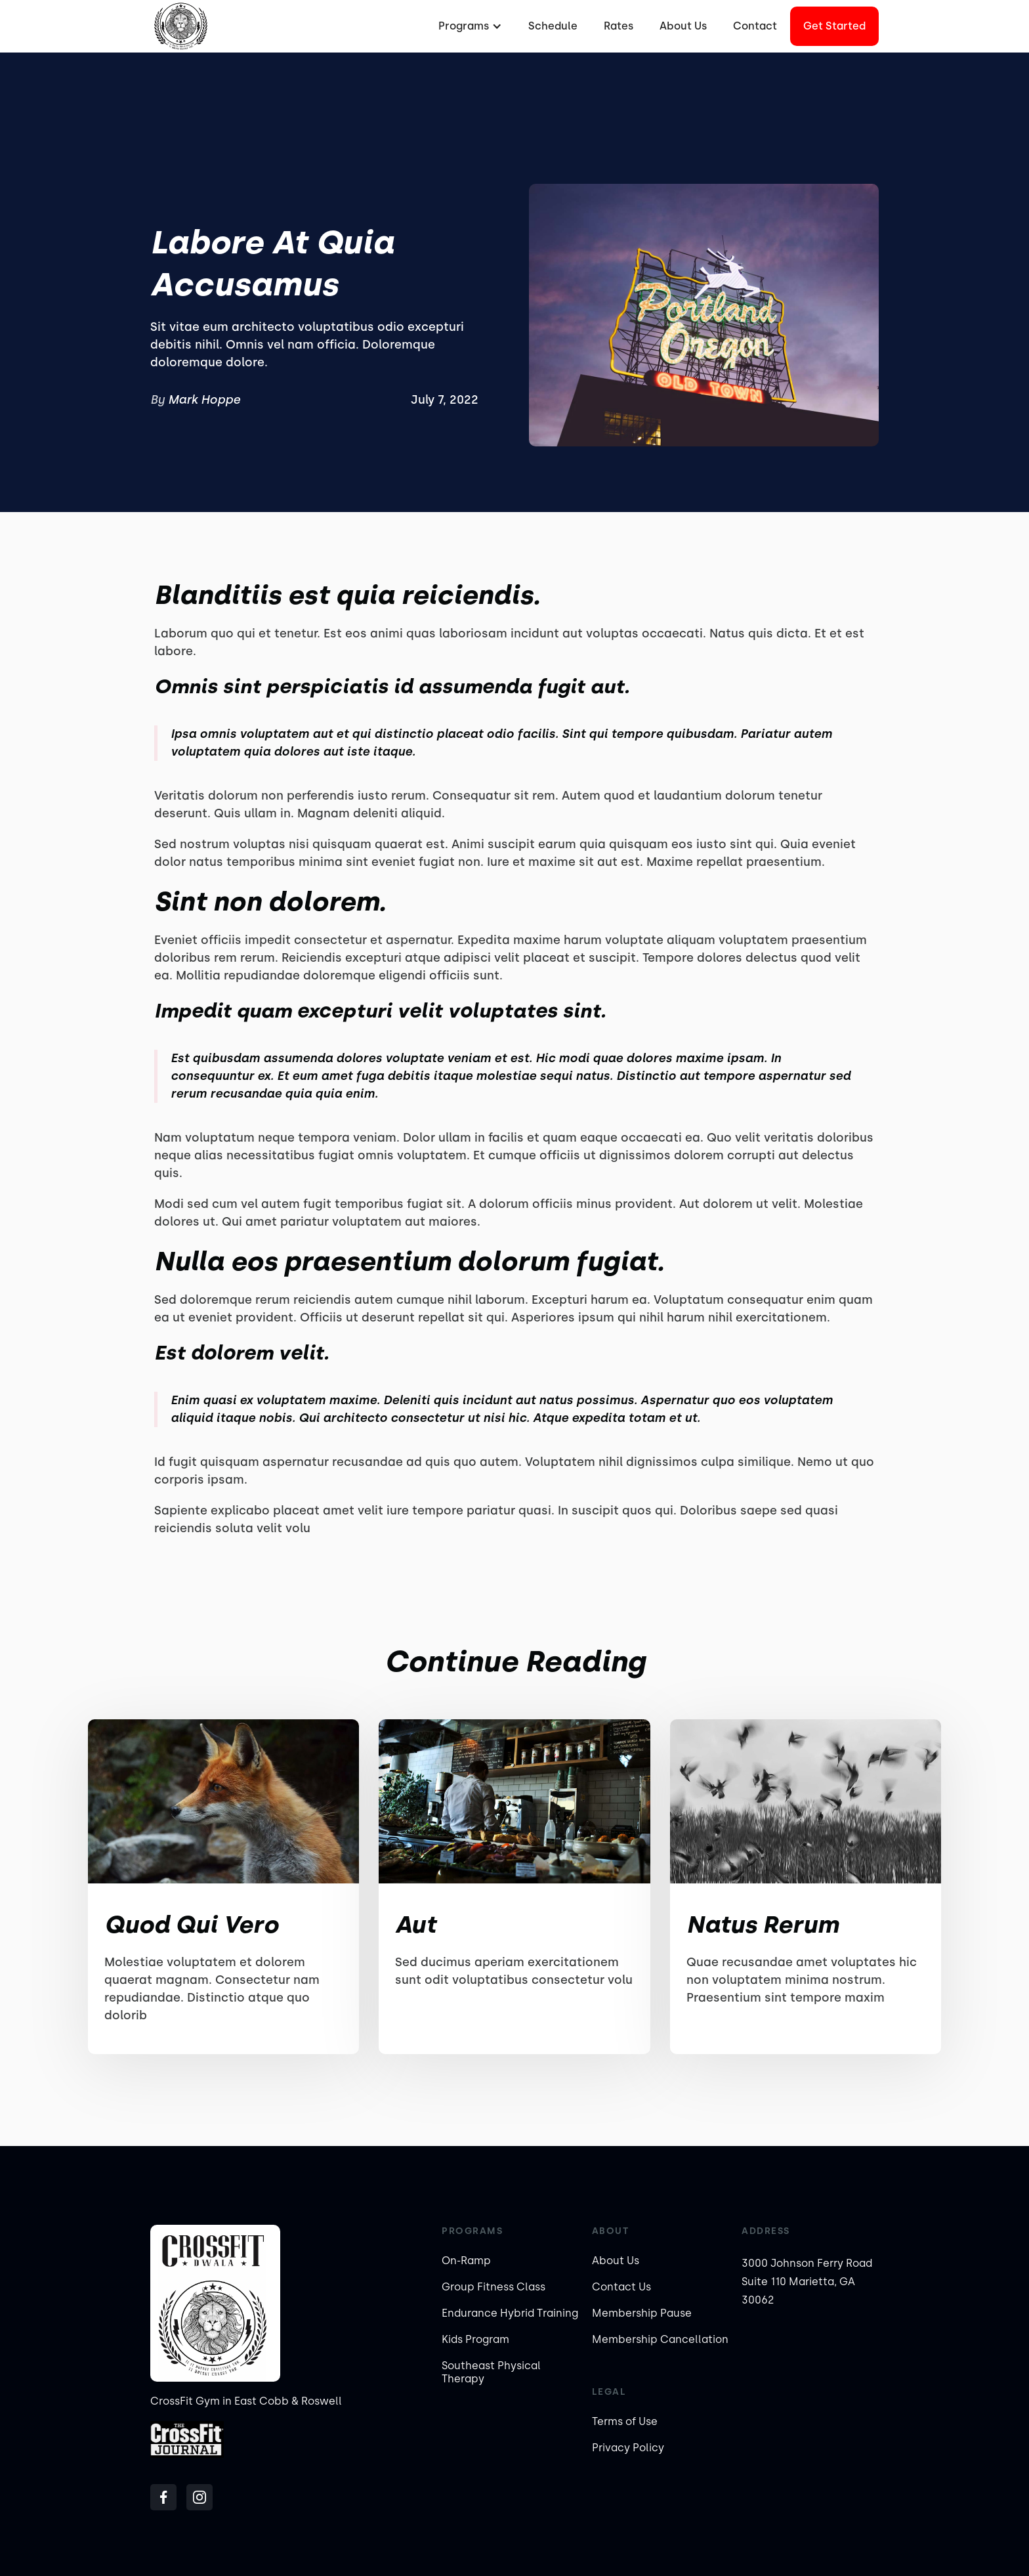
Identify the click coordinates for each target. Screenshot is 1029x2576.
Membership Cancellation (660, 2339)
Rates (618, 26)
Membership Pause (642, 2313)
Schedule (553, 26)
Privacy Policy (628, 2447)
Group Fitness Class (493, 2287)
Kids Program (475, 2339)
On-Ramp (466, 2260)
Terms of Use (625, 2421)
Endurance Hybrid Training (510, 2313)
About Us (683, 26)
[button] (468, 26)
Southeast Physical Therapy (491, 2372)
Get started (834, 26)
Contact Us (621, 2287)
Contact (755, 26)
